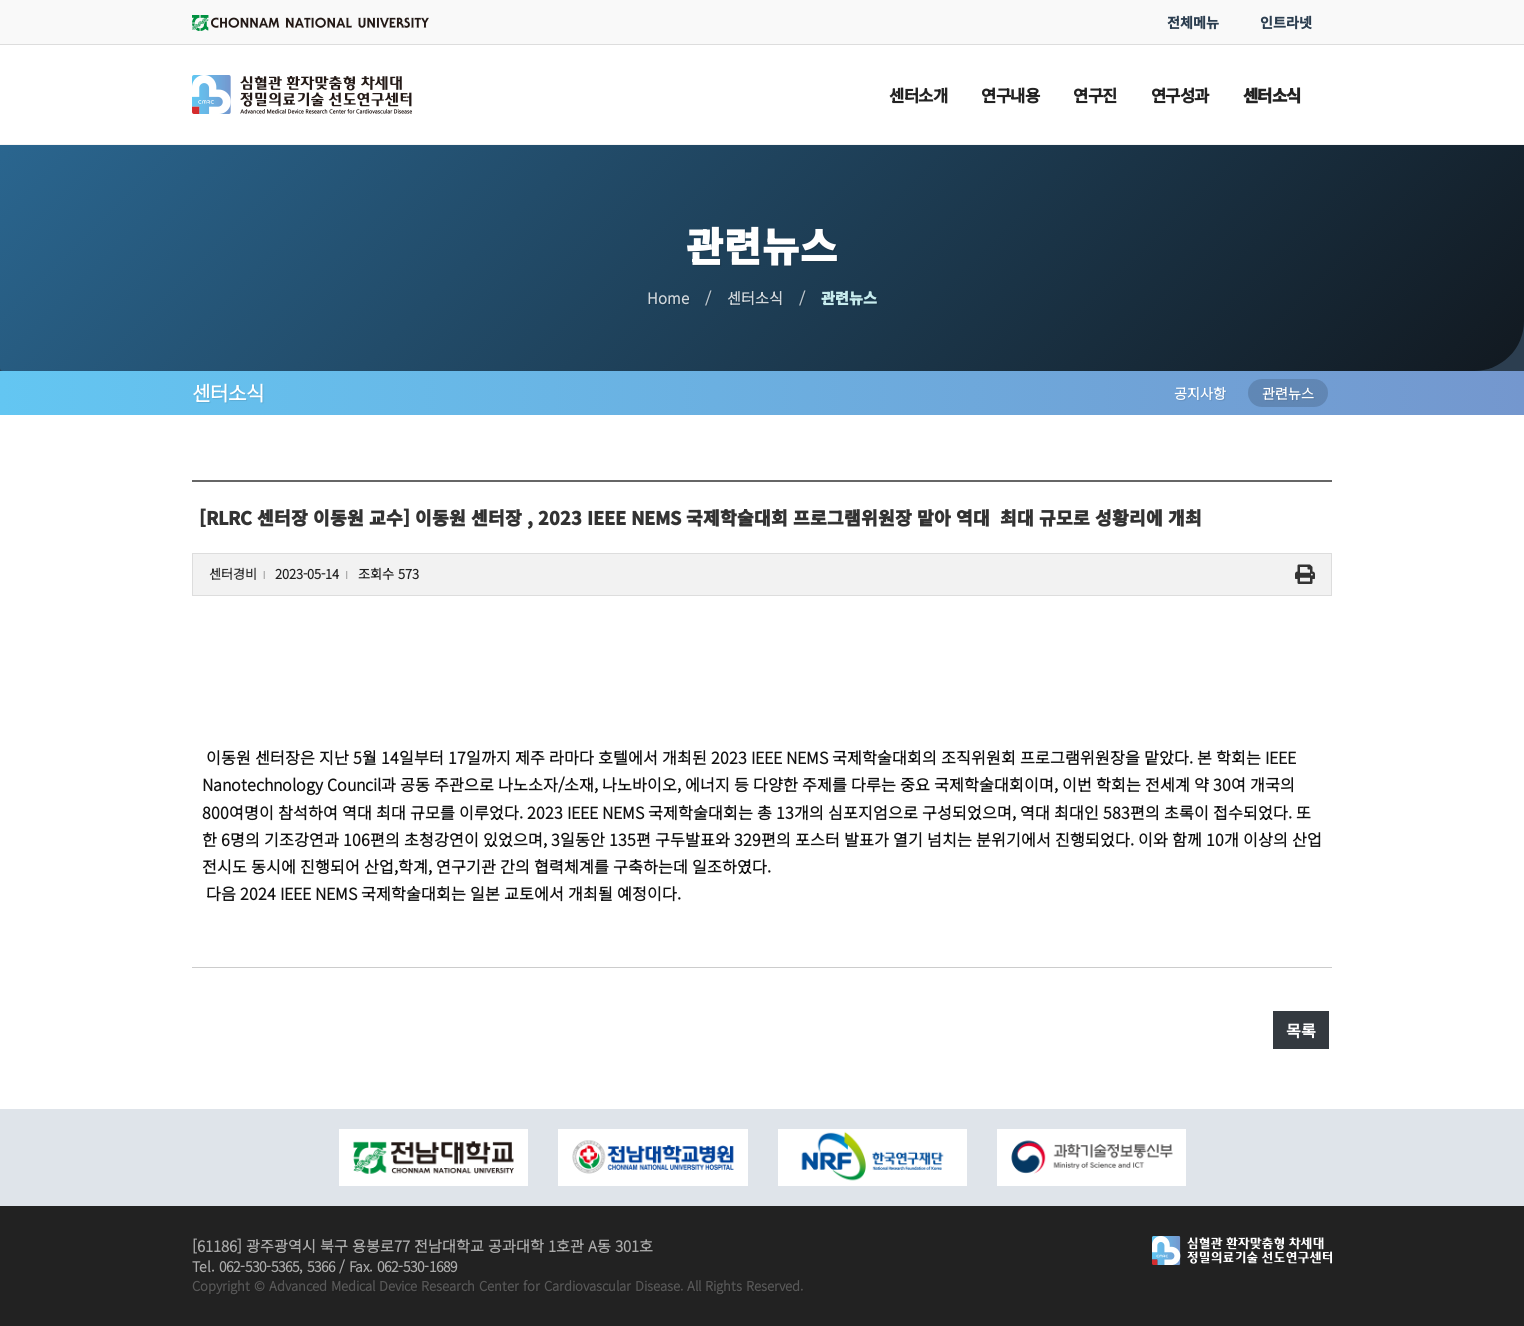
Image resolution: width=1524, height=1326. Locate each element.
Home (668, 297)
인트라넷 (1286, 22)
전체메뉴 (1193, 22)
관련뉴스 (849, 297)
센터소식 (755, 297)
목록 (1301, 1030)
